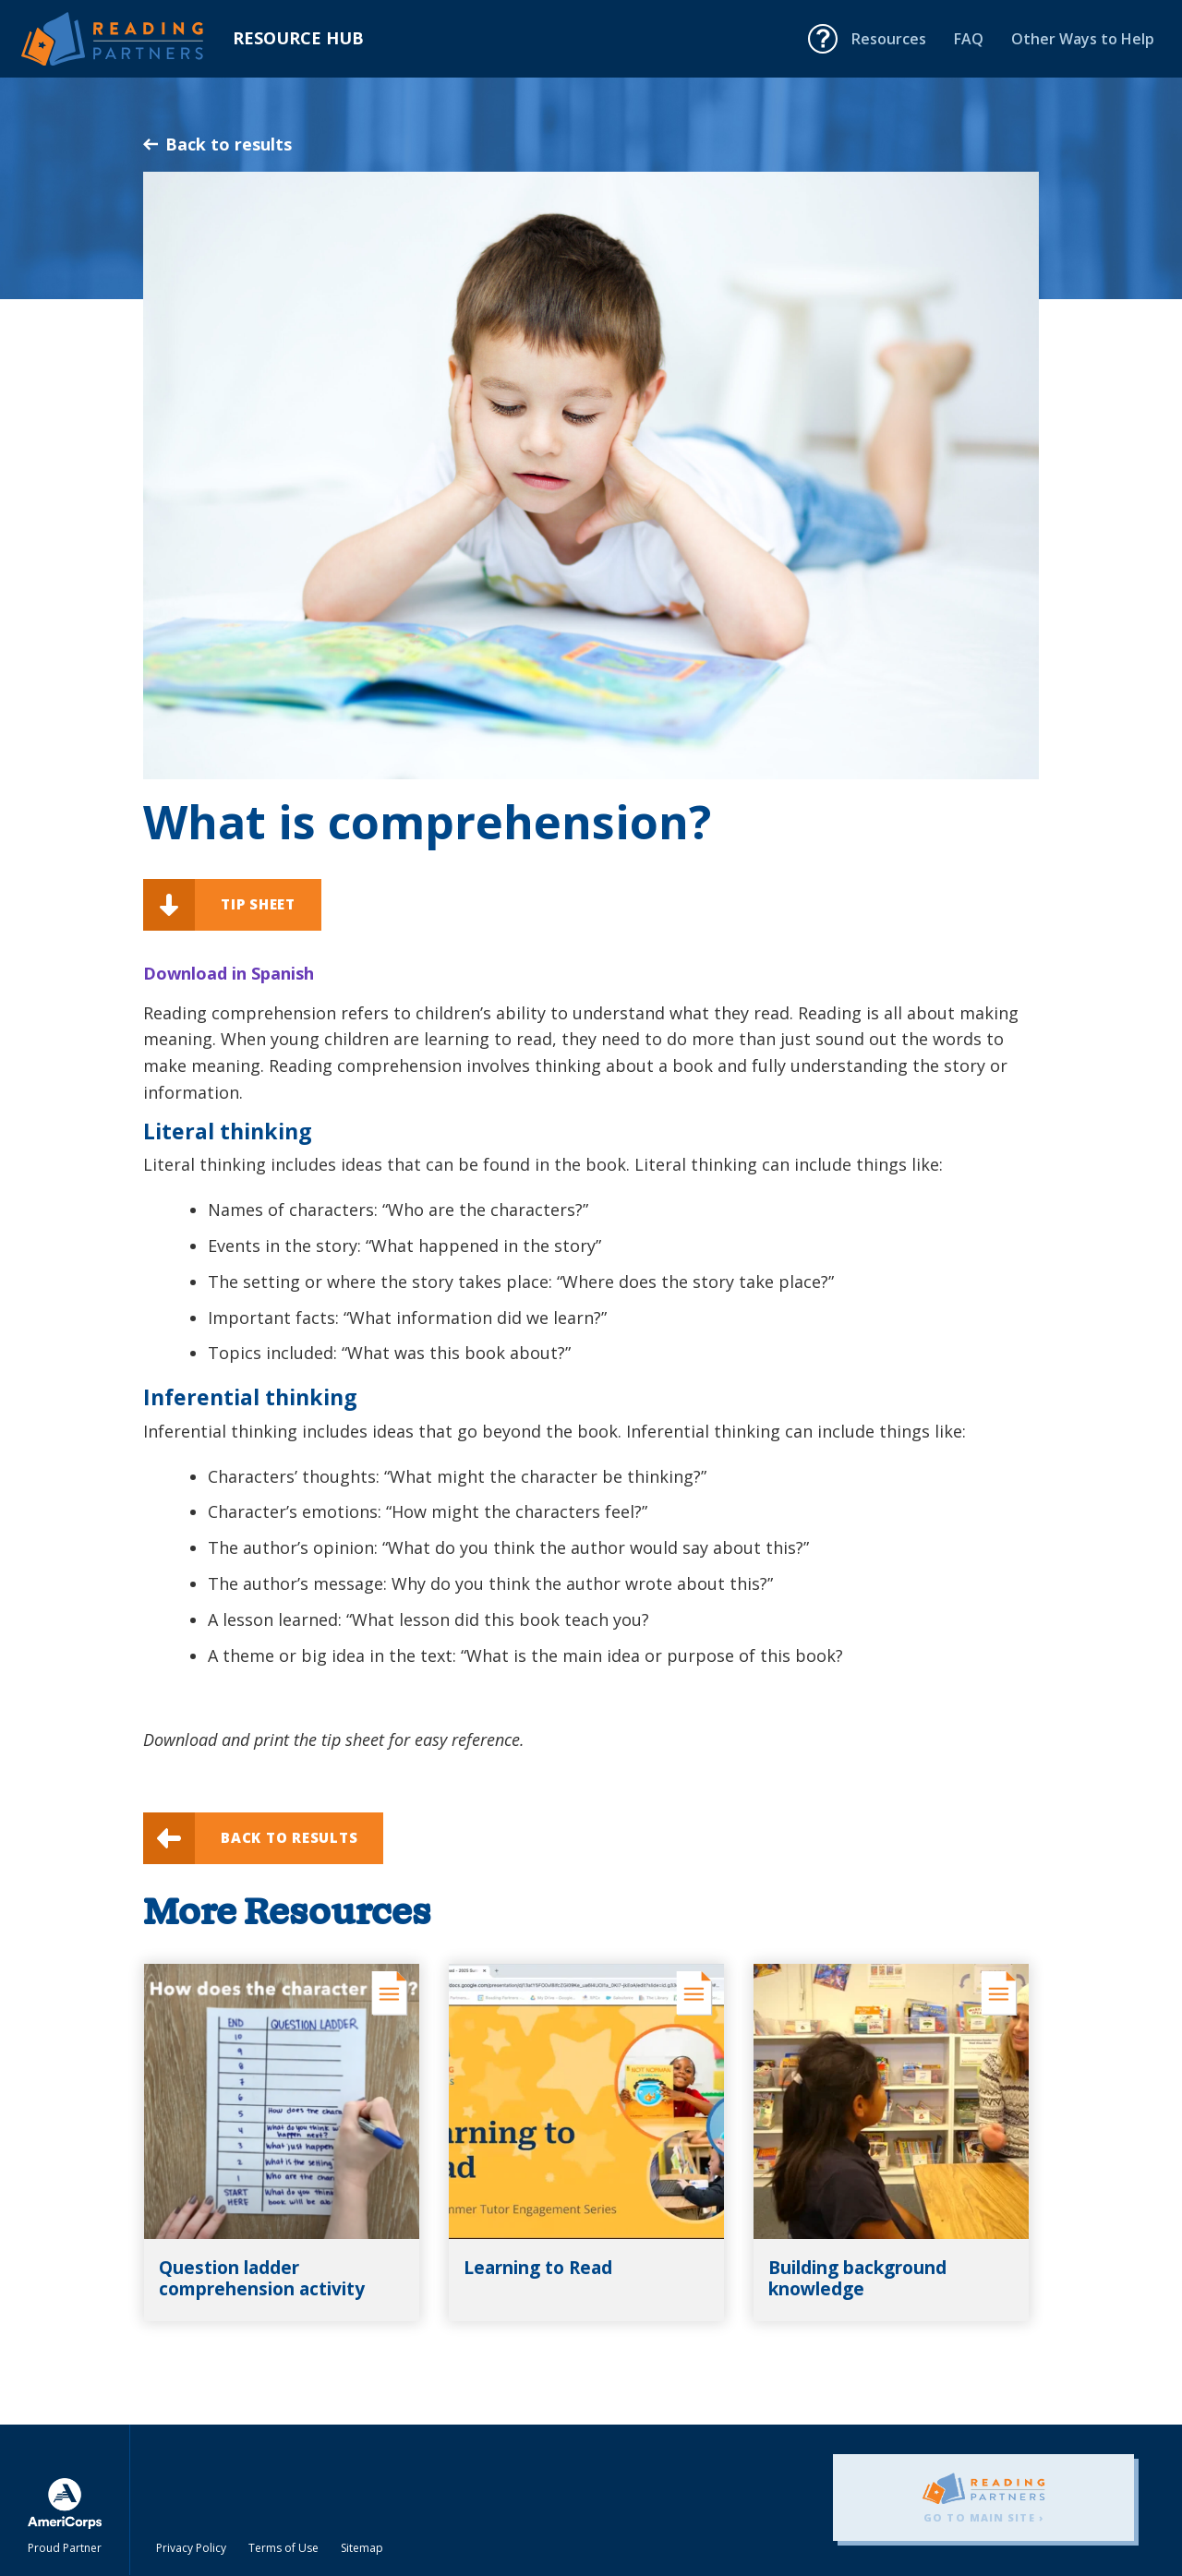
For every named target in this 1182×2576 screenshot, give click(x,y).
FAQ (968, 39)
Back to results (217, 144)
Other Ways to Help (1082, 39)
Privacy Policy (191, 2548)
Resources (888, 39)
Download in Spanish (228, 973)
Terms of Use (283, 2548)
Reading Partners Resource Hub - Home (127, 39)
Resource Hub (298, 38)
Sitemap (362, 2548)
